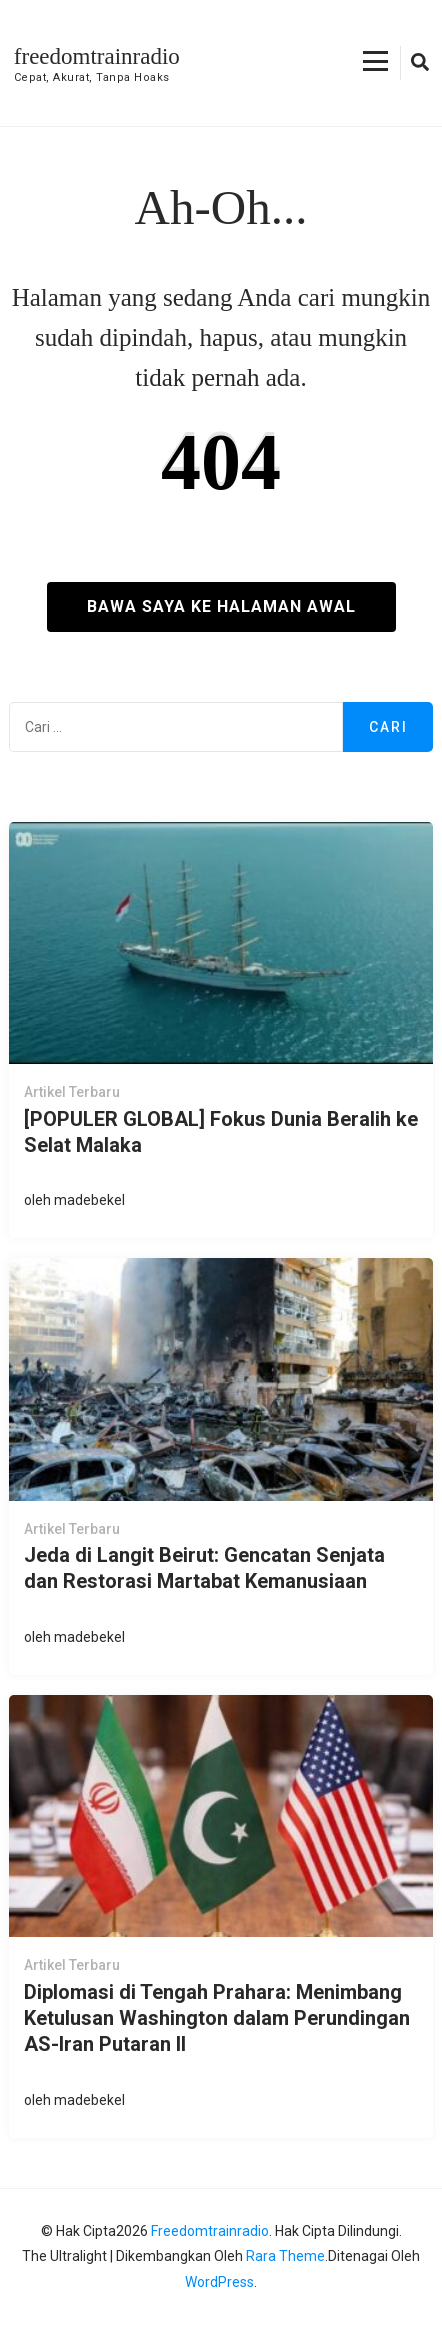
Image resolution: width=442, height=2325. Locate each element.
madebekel (89, 1200)
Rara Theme (285, 2256)
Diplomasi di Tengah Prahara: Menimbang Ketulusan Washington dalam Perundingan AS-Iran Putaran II (217, 2018)
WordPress (219, 2282)
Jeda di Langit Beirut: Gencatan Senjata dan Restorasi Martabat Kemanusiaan (204, 1568)
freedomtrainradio (97, 56)
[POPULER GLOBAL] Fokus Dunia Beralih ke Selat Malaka (221, 1132)
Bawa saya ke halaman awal (221, 606)
